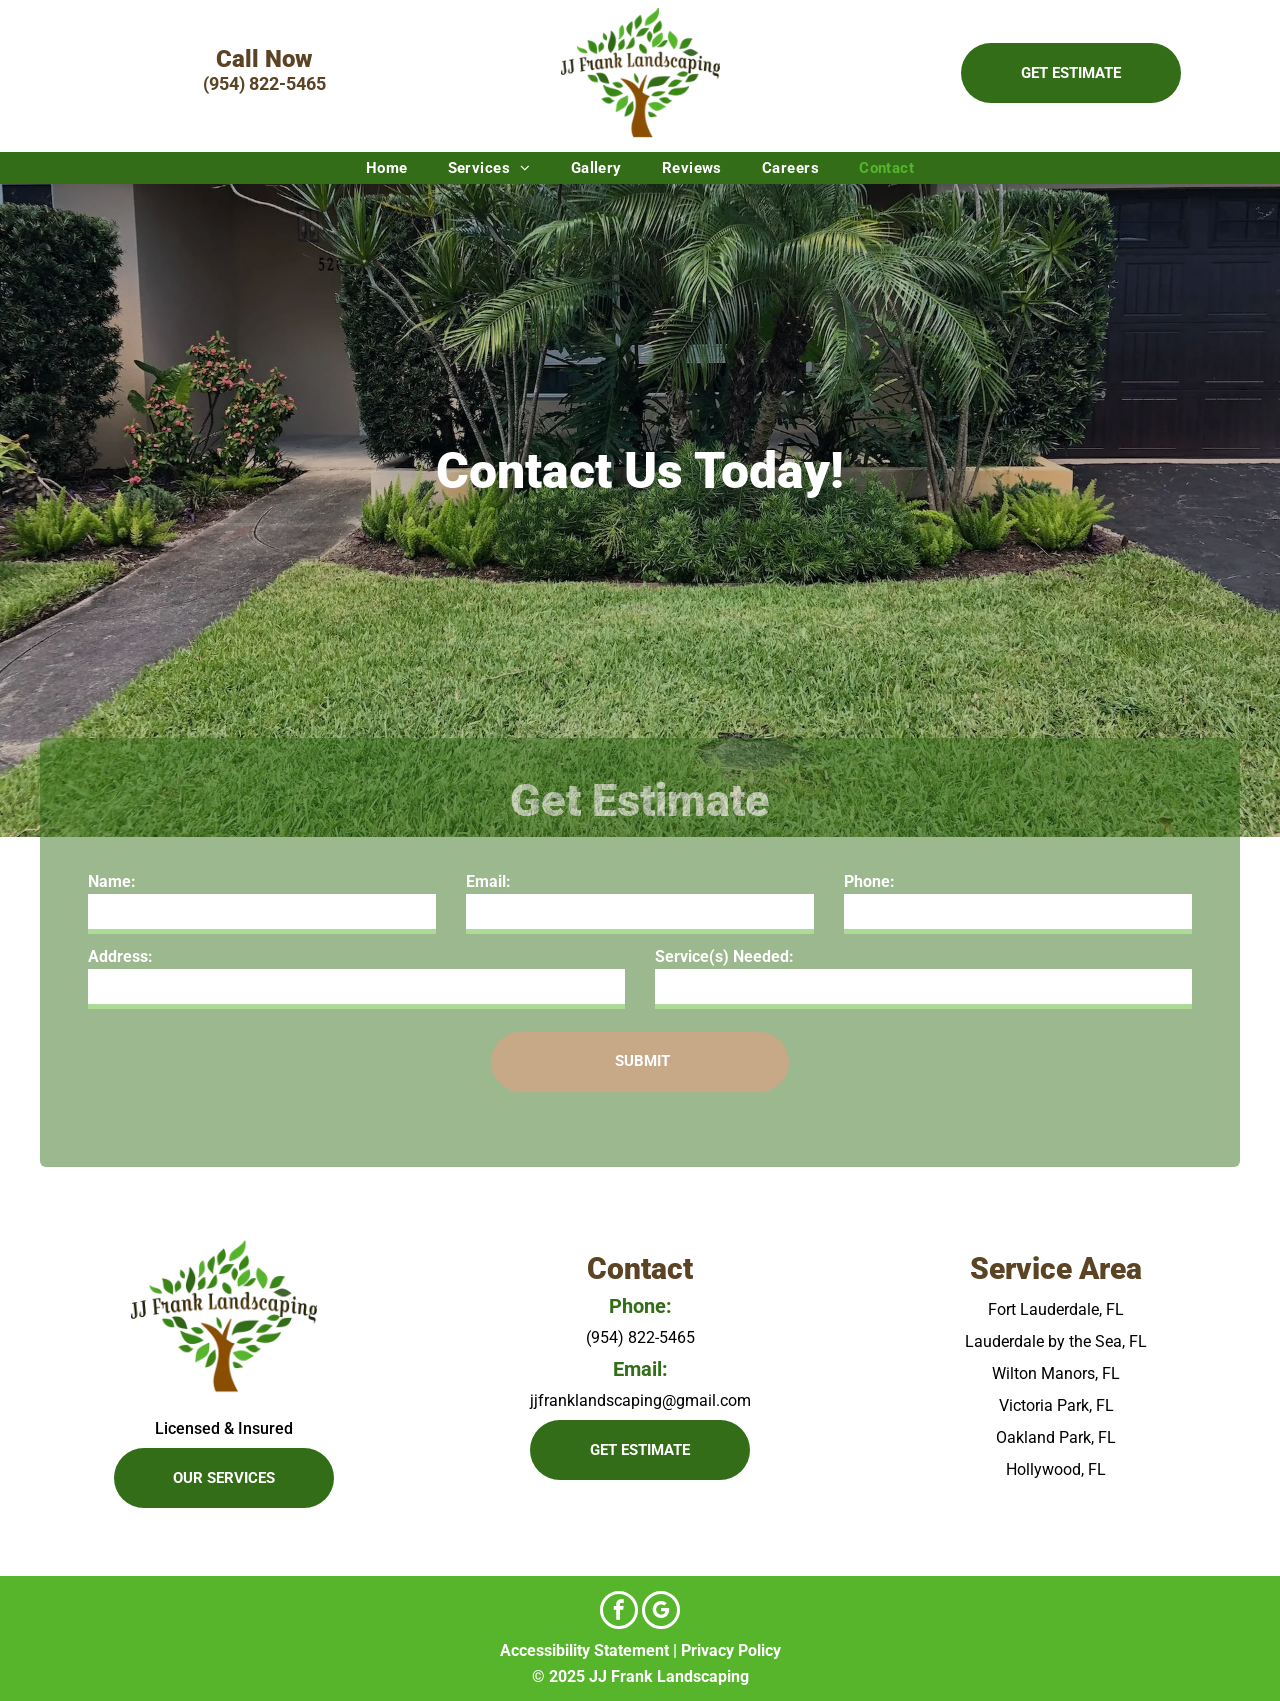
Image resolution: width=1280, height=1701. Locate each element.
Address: (120, 956)
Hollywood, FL (1056, 1469)
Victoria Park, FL (1056, 1405)
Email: (488, 881)
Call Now (264, 59)
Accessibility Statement (584, 1650)
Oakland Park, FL (1056, 1437)
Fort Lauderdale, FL (1056, 1309)
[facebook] (619, 1612)
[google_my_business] (661, 1612)
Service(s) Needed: (724, 956)
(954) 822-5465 (264, 83)
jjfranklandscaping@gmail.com (640, 1400)
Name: (112, 881)
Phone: (869, 881)
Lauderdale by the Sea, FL (1056, 1341)
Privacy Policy (731, 1650)
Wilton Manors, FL (1056, 1373)
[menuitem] (387, 168)
